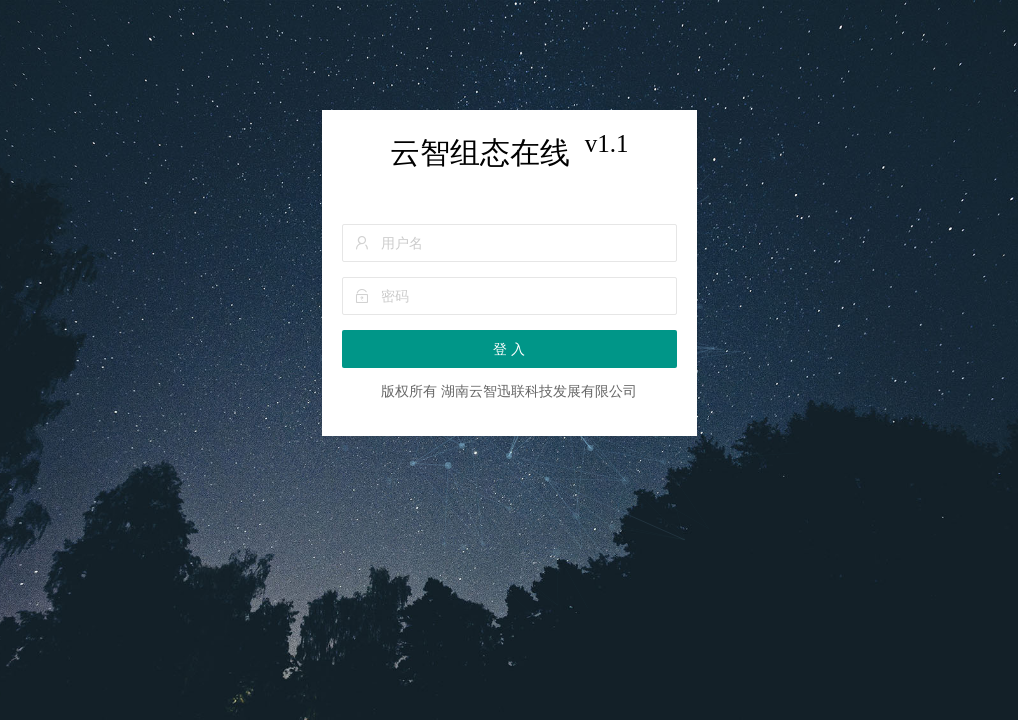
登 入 (509, 349)
